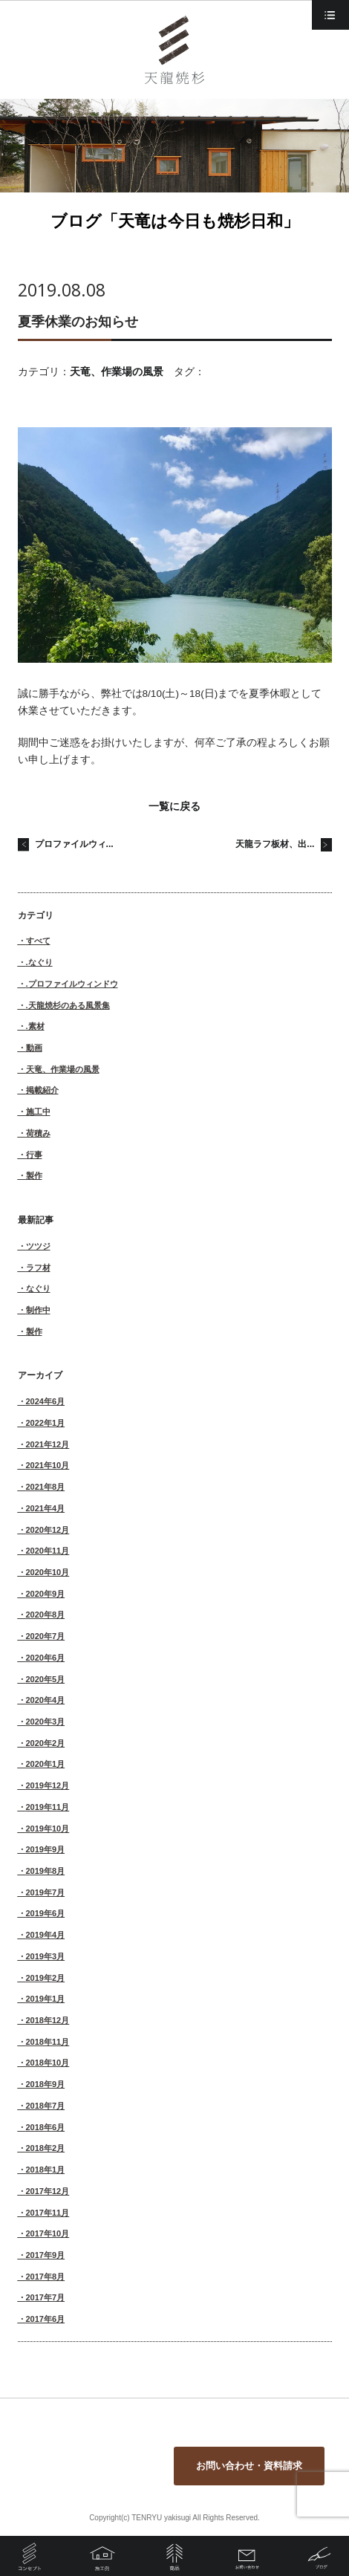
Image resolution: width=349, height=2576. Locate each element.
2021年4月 (45, 1508)
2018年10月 (48, 2062)
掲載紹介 (42, 1090)
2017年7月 (45, 2297)
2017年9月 (45, 2255)
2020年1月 (45, 1763)
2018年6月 (45, 2127)
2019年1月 (45, 1998)
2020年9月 (45, 1593)
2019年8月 (45, 1870)
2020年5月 (45, 1679)
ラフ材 (38, 1267)
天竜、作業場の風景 (116, 371)
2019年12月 (48, 1785)
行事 (34, 1154)
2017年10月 (48, 2233)
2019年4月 (45, 1934)
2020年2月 (45, 1743)
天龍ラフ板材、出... (274, 844)
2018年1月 (45, 2169)
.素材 (35, 1026)
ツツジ (38, 1246)
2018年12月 (48, 2020)
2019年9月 (45, 1849)
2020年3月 (45, 1721)
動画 (34, 1047)
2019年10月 (48, 1828)
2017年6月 (45, 2318)
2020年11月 (48, 1550)
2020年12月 (48, 1529)
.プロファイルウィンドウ (72, 983)
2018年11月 (48, 2041)
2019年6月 (45, 1913)
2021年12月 (48, 1444)
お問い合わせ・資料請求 (249, 2465)
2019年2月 (45, 1977)
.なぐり (39, 962)
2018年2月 (45, 2148)
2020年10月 (48, 1572)
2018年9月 (45, 2084)
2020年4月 (45, 1700)
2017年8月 (45, 2276)
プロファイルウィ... (74, 844)
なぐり (38, 1288)
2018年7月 (45, 2105)
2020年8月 (45, 1614)
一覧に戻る (174, 806)
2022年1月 (45, 1422)
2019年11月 (48, 1807)
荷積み (38, 1133)
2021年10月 (48, 1465)
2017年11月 (48, 2212)
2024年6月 (45, 1401)
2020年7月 (45, 1636)
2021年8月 (45, 1486)
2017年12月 (48, 2191)
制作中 (38, 1309)
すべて (38, 940)
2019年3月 (45, 1956)
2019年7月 (45, 1892)
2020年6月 (45, 1657)
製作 (34, 1175)
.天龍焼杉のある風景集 (68, 1005)
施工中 (38, 1111)
